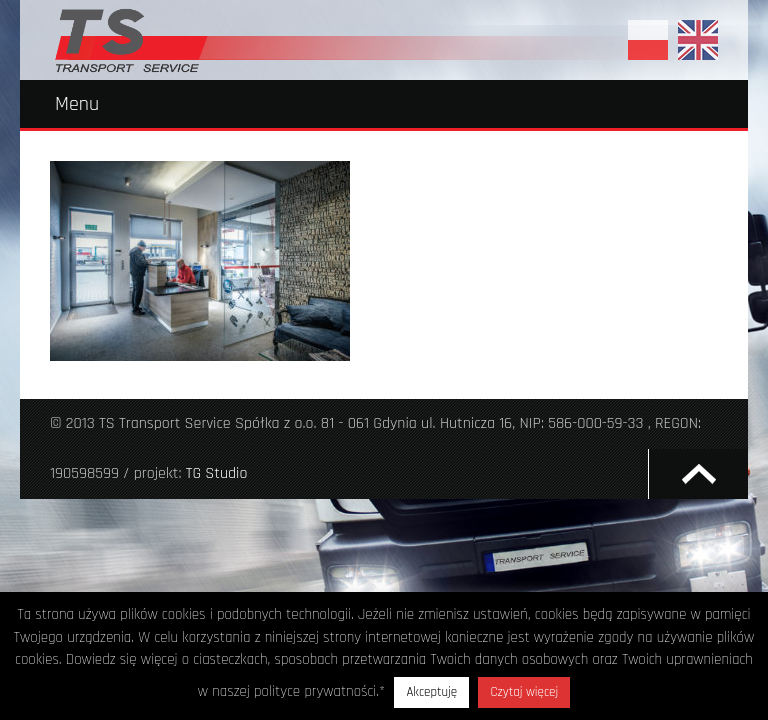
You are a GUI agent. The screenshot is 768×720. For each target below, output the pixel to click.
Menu (77, 104)
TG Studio (217, 473)
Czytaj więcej (524, 692)
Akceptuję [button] (431, 692)
